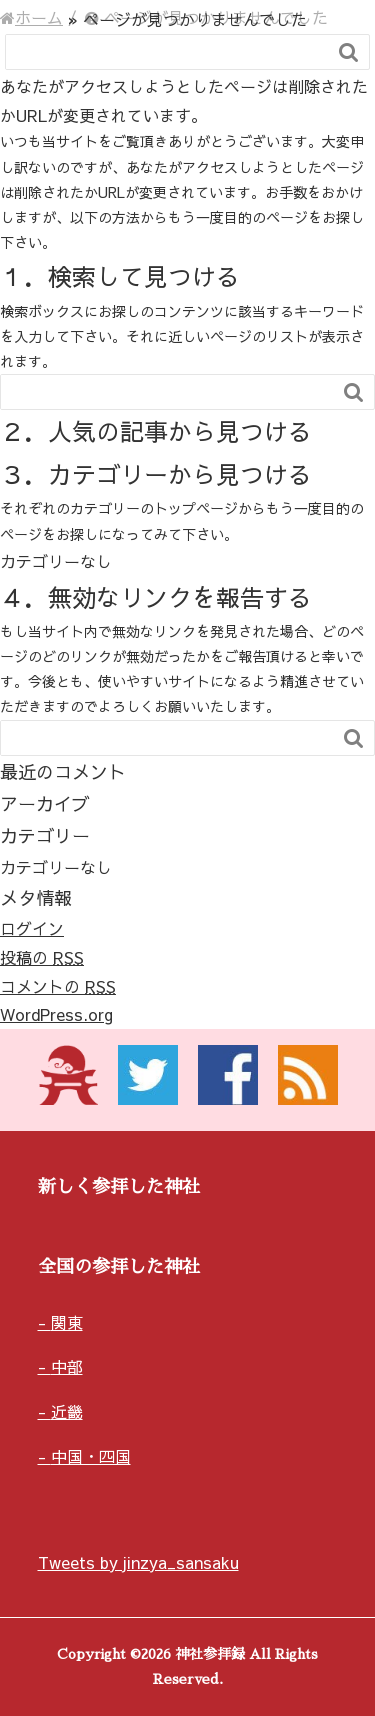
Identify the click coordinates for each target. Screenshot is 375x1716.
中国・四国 (91, 1456)
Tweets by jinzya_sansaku (138, 1562)
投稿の (42, 957)
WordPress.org (56, 1014)
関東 (67, 1322)
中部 (67, 1366)
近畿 (67, 1411)
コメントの (58, 986)
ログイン (32, 928)
